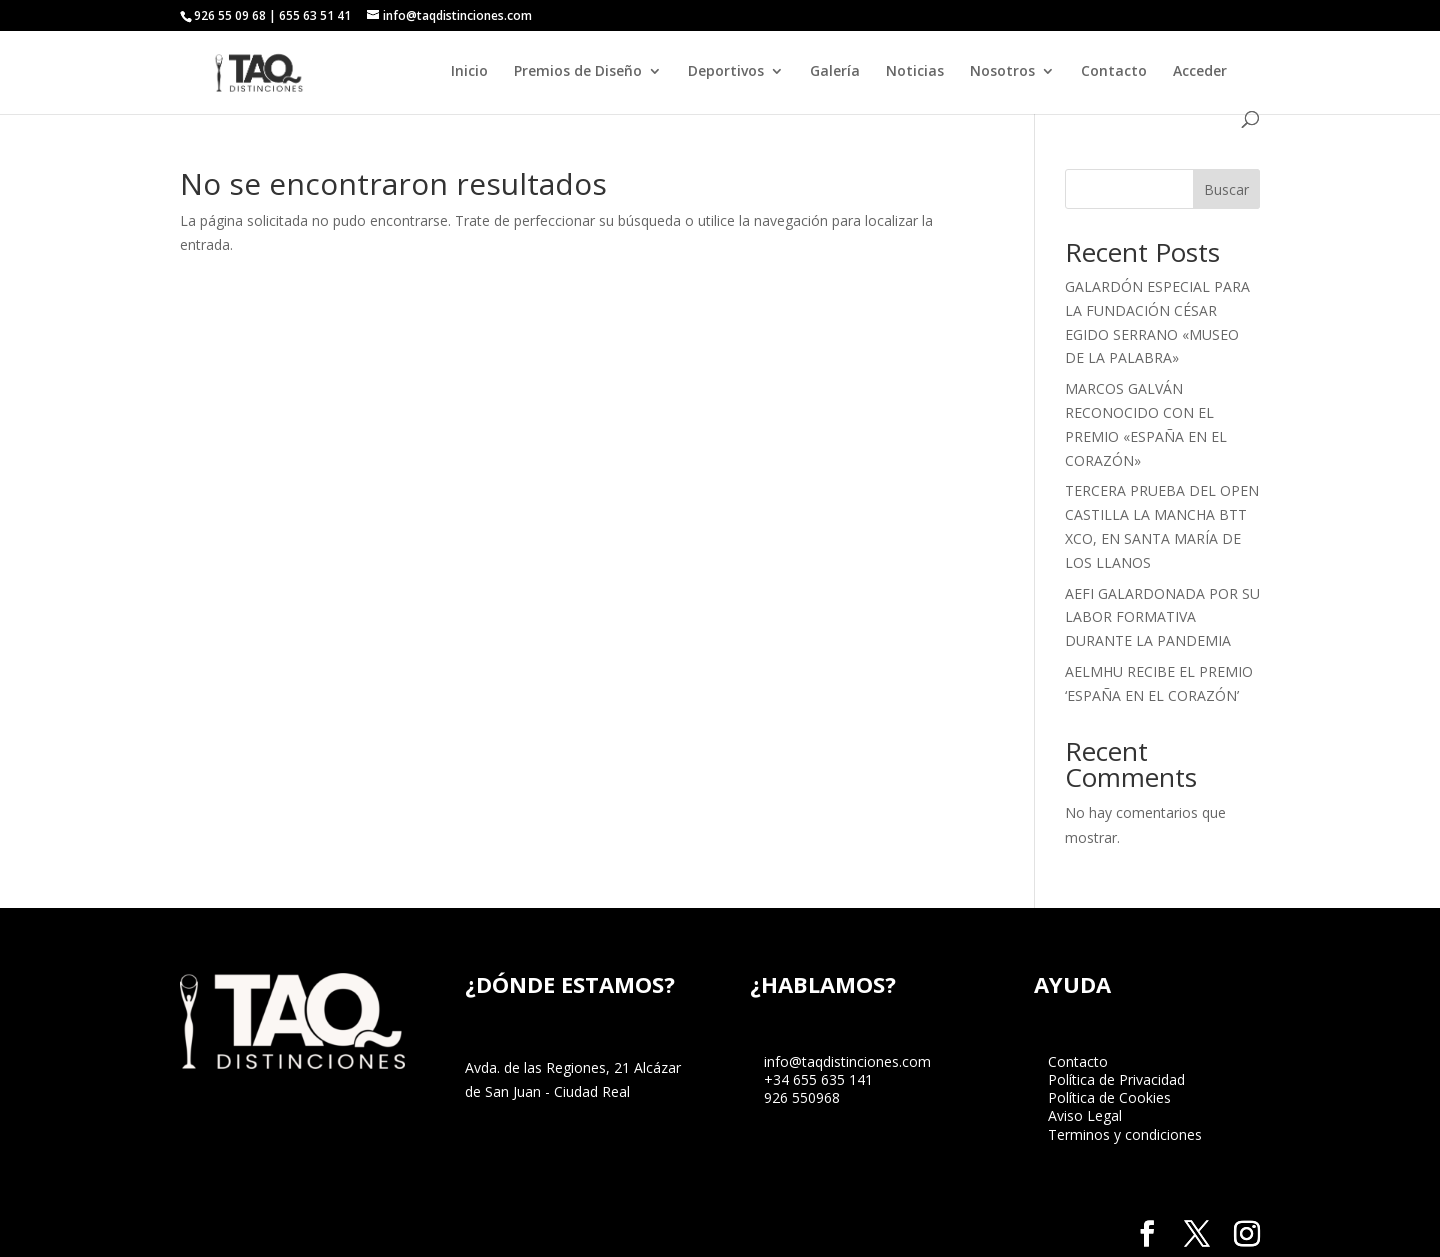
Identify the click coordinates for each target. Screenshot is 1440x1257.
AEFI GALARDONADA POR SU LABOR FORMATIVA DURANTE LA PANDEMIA (1162, 617)
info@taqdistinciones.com (847, 1061)
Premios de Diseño (578, 72)
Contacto (1114, 72)
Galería (835, 72)
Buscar (1226, 189)
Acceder (1200, 72)
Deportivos (726, 72)
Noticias (915, 72)
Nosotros (1002, 72)
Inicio (469, 72)
